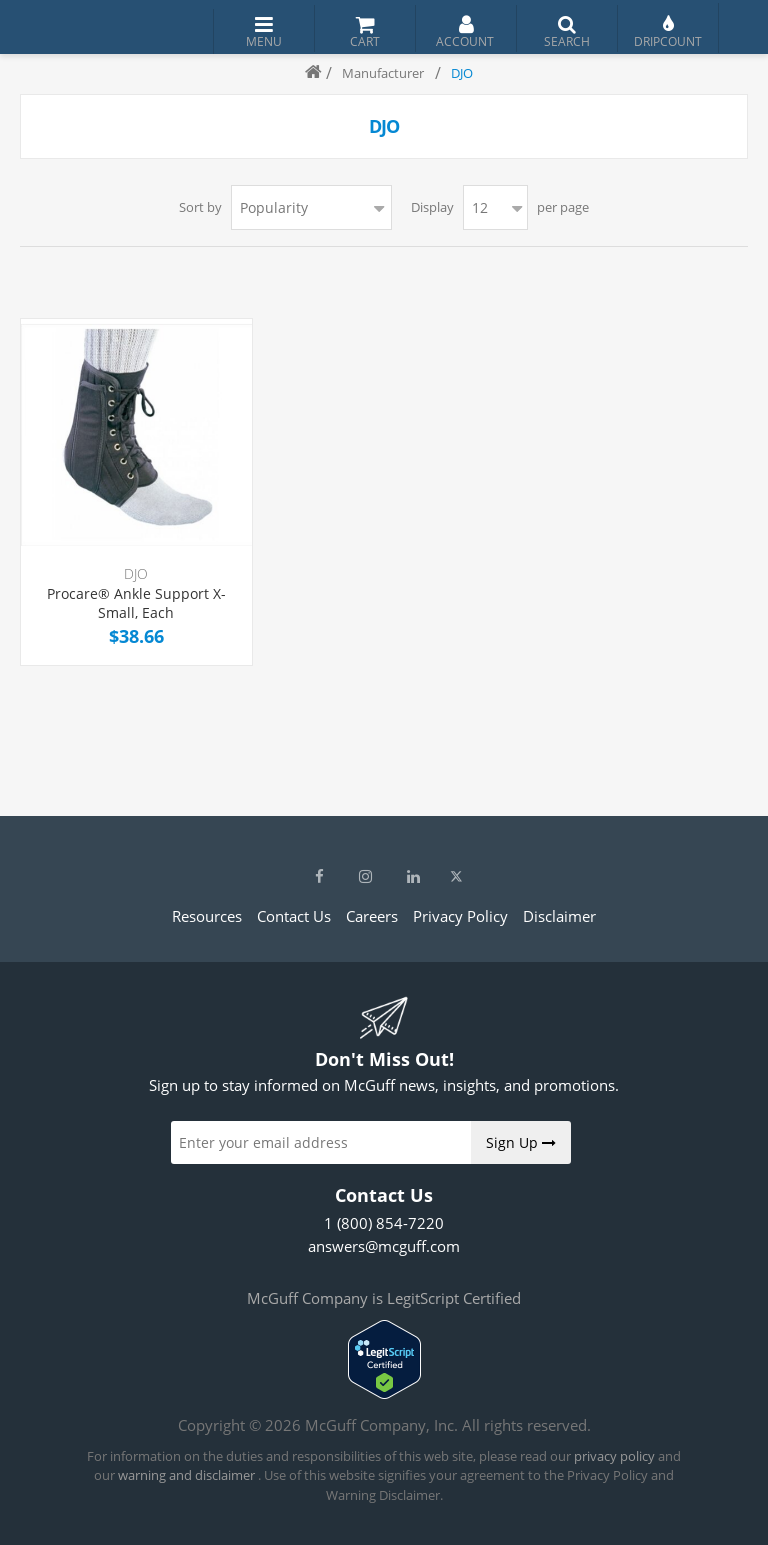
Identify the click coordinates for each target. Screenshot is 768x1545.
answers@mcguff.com (384, 1246)
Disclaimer (559, 916)
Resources (207, 916)
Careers (372, 916)
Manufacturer (383, 73)
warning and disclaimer (186, 1475)
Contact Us (294, 916)
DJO (136, 573)
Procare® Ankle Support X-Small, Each (136, 603)
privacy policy (614, 1456)
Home (305, 73)
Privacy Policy (460, 916)
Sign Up (521, 1142)
